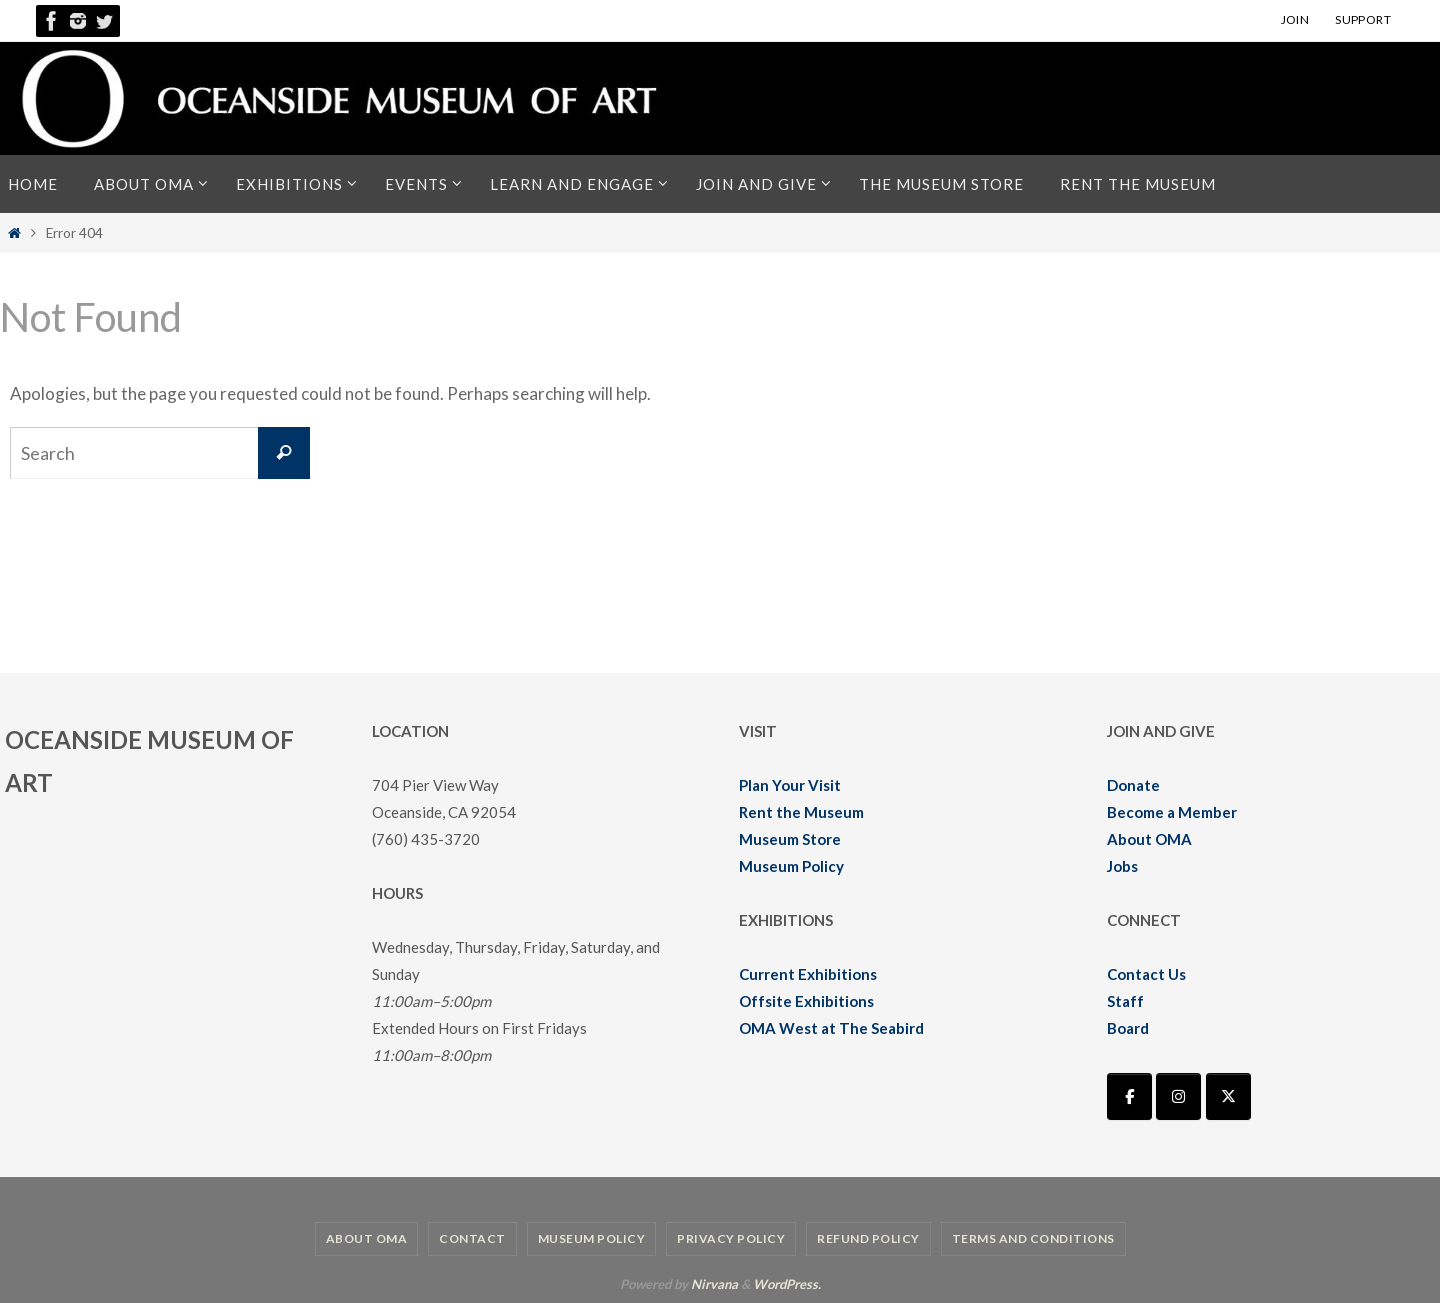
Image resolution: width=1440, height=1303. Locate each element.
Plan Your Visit (790, 785)
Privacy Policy (731, 1238)
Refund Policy (868, 1238)
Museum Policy (791, 866)
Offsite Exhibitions (806, 1001)
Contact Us (1146, 974)
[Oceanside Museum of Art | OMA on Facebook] (1129, 1096)
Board (1128, 1028)
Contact (472, 1238)
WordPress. (787, 1284)
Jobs (1122, 866)
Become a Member (1172, 812)
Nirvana (714, 1284)
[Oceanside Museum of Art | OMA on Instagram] (1178, 1096)
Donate (1133, 785)
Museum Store (790, 839)
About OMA (1149, 839)
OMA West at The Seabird (831, 1028)
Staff (1125, 1001)
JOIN (1295, 19)
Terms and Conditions (1033, 1238)
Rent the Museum (801, 812)
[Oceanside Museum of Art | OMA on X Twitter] (1228, 1096)
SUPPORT (1363, 19)
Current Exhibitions (808, 974)
